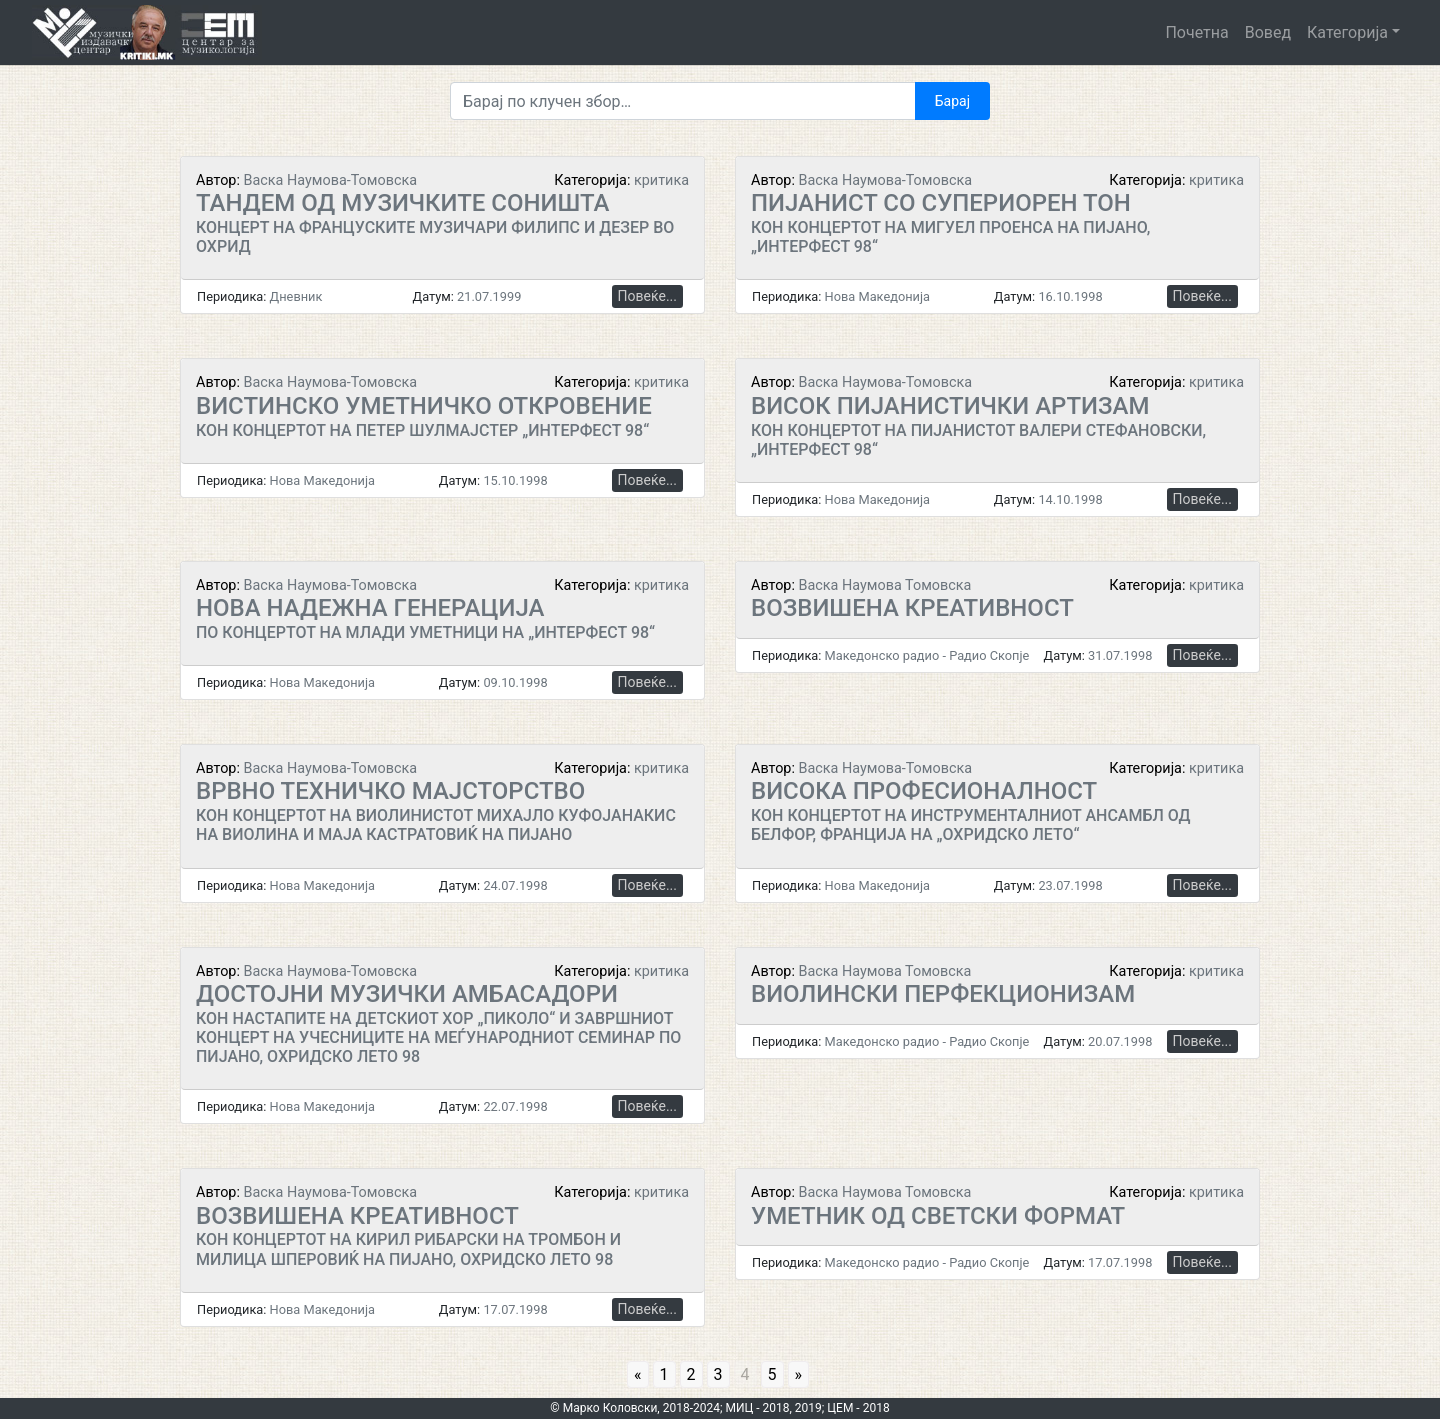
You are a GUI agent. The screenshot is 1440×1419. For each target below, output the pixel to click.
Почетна (1196, 32)
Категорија (1347, 32)
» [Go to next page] (799, 1374)
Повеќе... (647, 296)
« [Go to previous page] (638, 1374)
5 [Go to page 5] (772, 1374)
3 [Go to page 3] (718, 1374)
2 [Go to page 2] (691, 1374)
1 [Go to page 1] (664, 1374)
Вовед (1268, 32)
